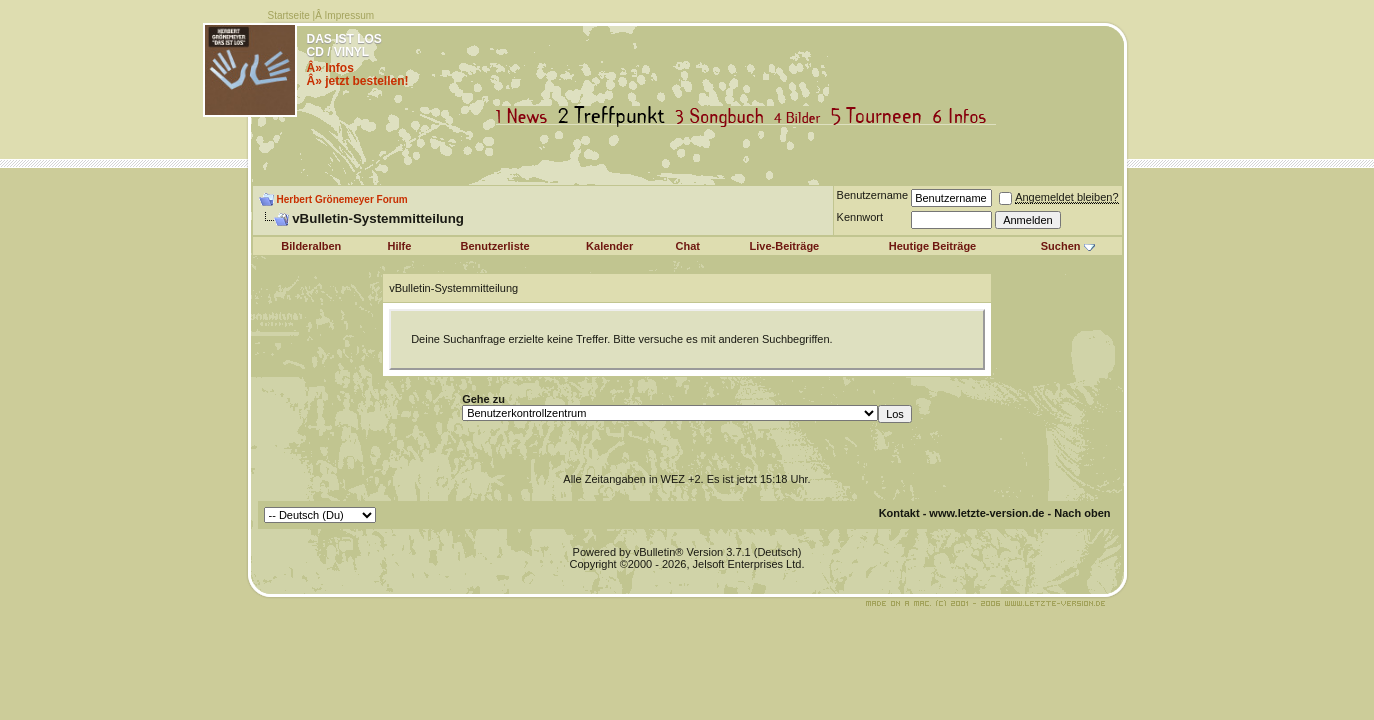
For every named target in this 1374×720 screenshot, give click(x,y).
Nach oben (1082, 513)
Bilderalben (311, 246)
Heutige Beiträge (932, 246)
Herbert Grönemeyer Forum (342, 199)
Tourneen (881, 116)
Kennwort (860, 217)
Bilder (801, 116)
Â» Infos (330, 68)
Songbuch (723, 116)
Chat (688, 246)
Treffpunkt (615, 116)
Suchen (1061, 246)
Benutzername (873, 195)
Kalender (609, 246)
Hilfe (400, 246)
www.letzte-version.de (986, 513)
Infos (964, 116)
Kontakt (899, 513)
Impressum (349, 15)
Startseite (289, 15)
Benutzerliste (495, 246)
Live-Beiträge (785, 246)
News (526, 116)
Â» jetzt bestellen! (358, 81)
